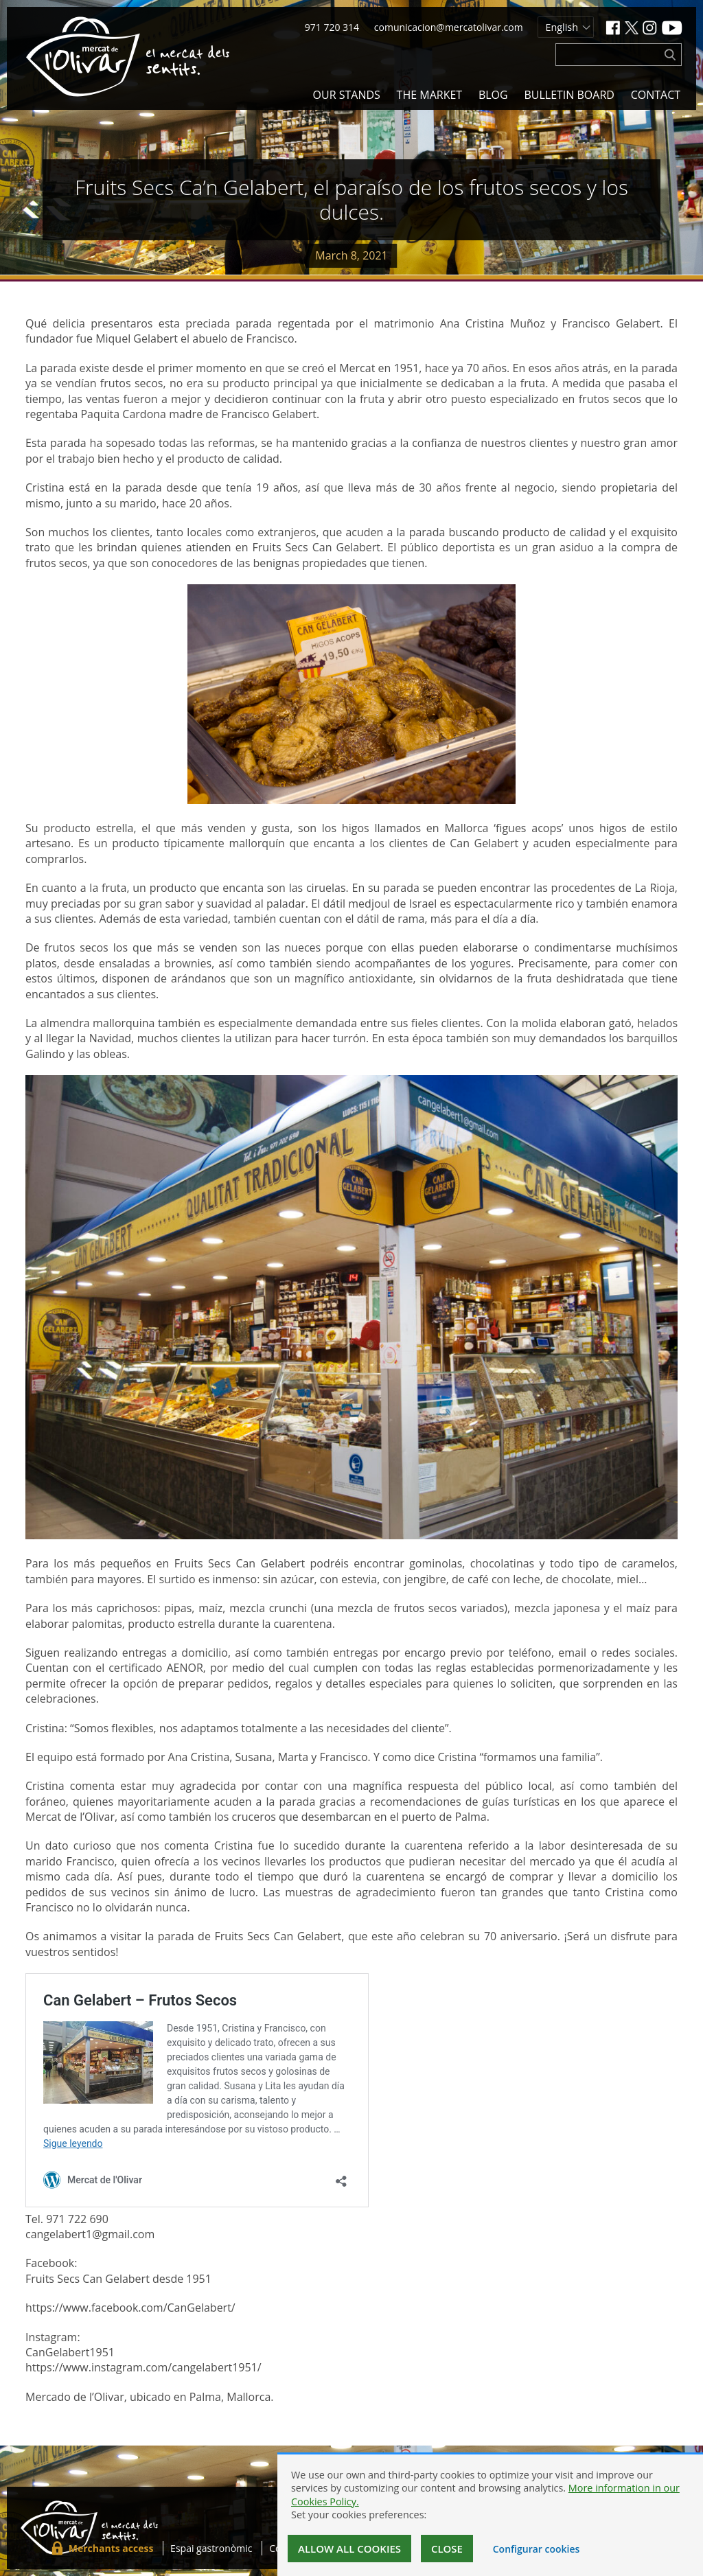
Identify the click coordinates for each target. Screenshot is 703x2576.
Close (447, 2548)
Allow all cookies (349, 2548)
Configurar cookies (536, 2548)
